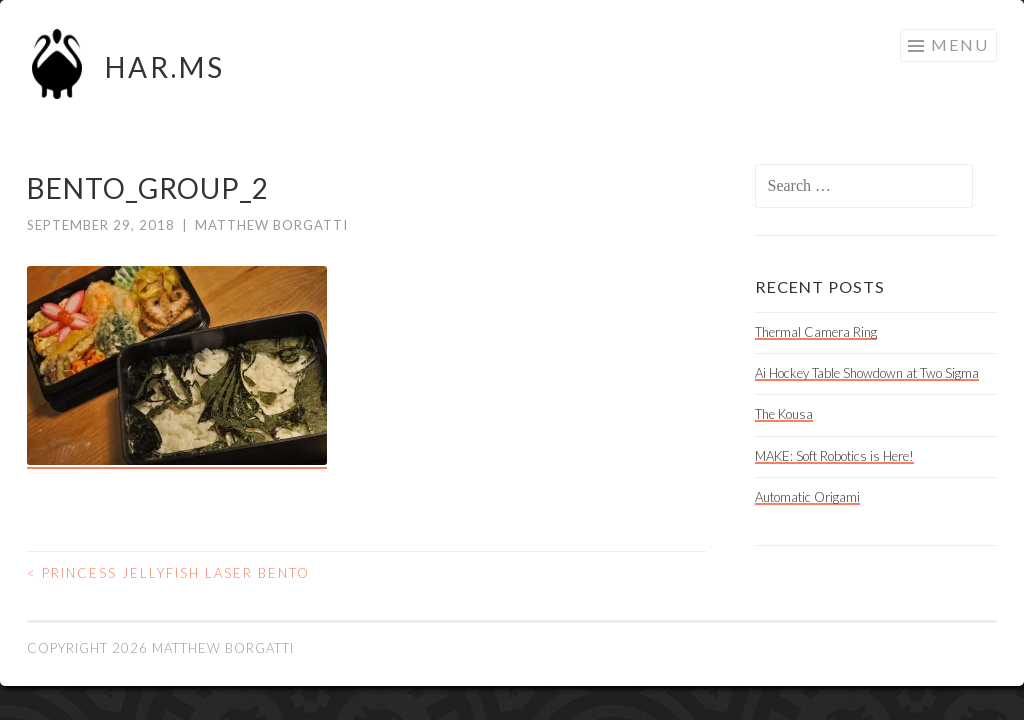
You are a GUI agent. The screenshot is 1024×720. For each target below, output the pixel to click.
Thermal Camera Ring (816, 332)
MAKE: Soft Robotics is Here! (834, 456)
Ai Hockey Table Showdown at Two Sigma (867, 373)
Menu (960, 44)
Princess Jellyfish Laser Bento (168, 573)
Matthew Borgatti (271, 225)
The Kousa (784, 414)
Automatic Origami (807, 497)
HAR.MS (165, 67)
